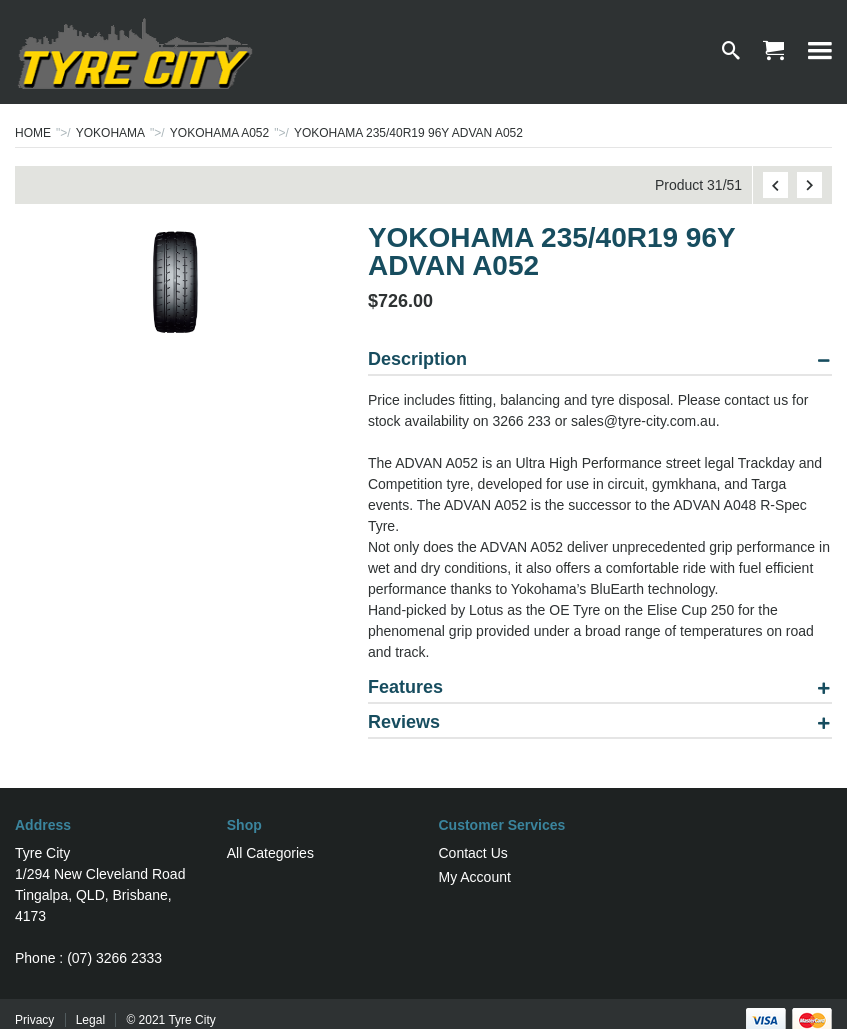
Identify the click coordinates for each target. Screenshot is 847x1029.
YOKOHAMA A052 (219, 133)
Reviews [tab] (404, 722)
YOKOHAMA (110, 133)
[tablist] (600, 549)
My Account (475, 877)
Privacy (34, 1020)
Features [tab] (405, 687)
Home (33, 133)
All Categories (270, 853)
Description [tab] (417, 359)
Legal (90, 1020)
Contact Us (473, 853)
